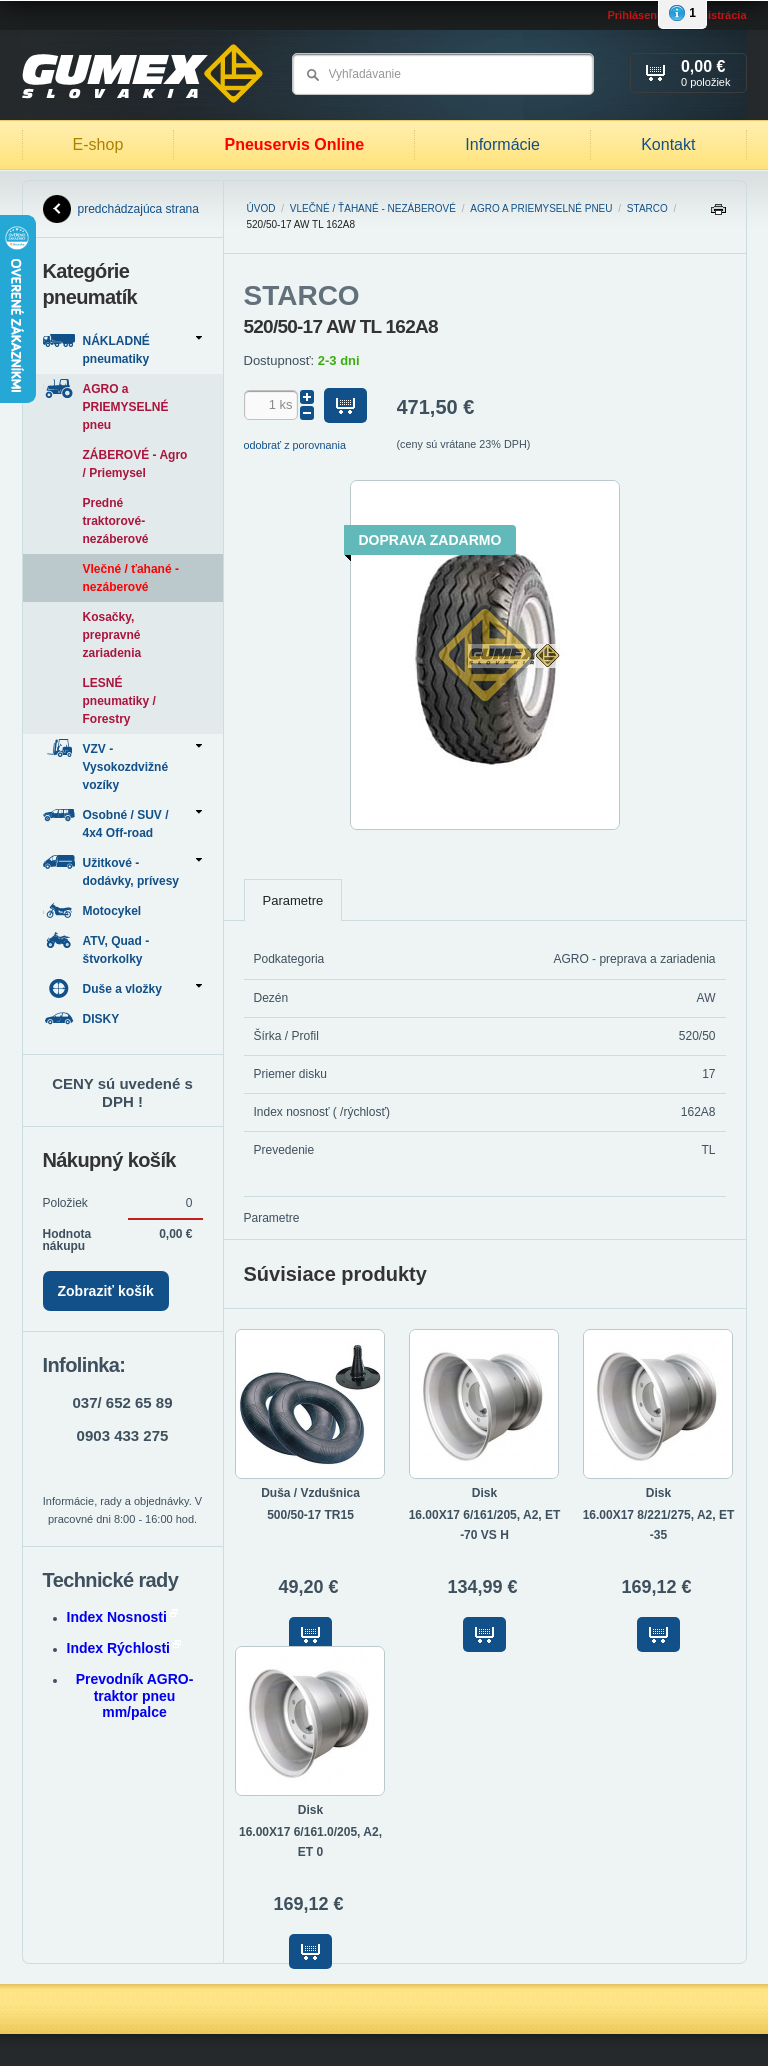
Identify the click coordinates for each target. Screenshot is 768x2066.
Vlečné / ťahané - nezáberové (373, 208)
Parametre (293, 900)
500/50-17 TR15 (310, 1515)
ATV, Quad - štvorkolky (96, 948)
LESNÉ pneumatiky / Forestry (119, 701)
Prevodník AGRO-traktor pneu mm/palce (135, 1696)
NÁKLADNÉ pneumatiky (122, 348)
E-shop (98, 144)
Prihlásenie (636, 15)
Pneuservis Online (294, 144)
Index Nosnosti (122, 1617)
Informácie (502, 144)
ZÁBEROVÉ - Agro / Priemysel (135, 464)
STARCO (647, 208)
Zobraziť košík (106, 1291)
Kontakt (668, 144)
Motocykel (94, 910)
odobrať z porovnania (295, 445)
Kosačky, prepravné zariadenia (112, 635)
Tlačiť (718, 214)
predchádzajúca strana (121, 209)
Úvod (261, 208)
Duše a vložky (122, 988)
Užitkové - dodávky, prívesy (122, 870)
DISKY (83, 1018)
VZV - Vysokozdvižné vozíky (122, 765)
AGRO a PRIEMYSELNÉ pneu (541, 208)
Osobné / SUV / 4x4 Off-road (122, 822)
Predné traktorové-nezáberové (116, 521)
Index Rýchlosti (124, 1648)
